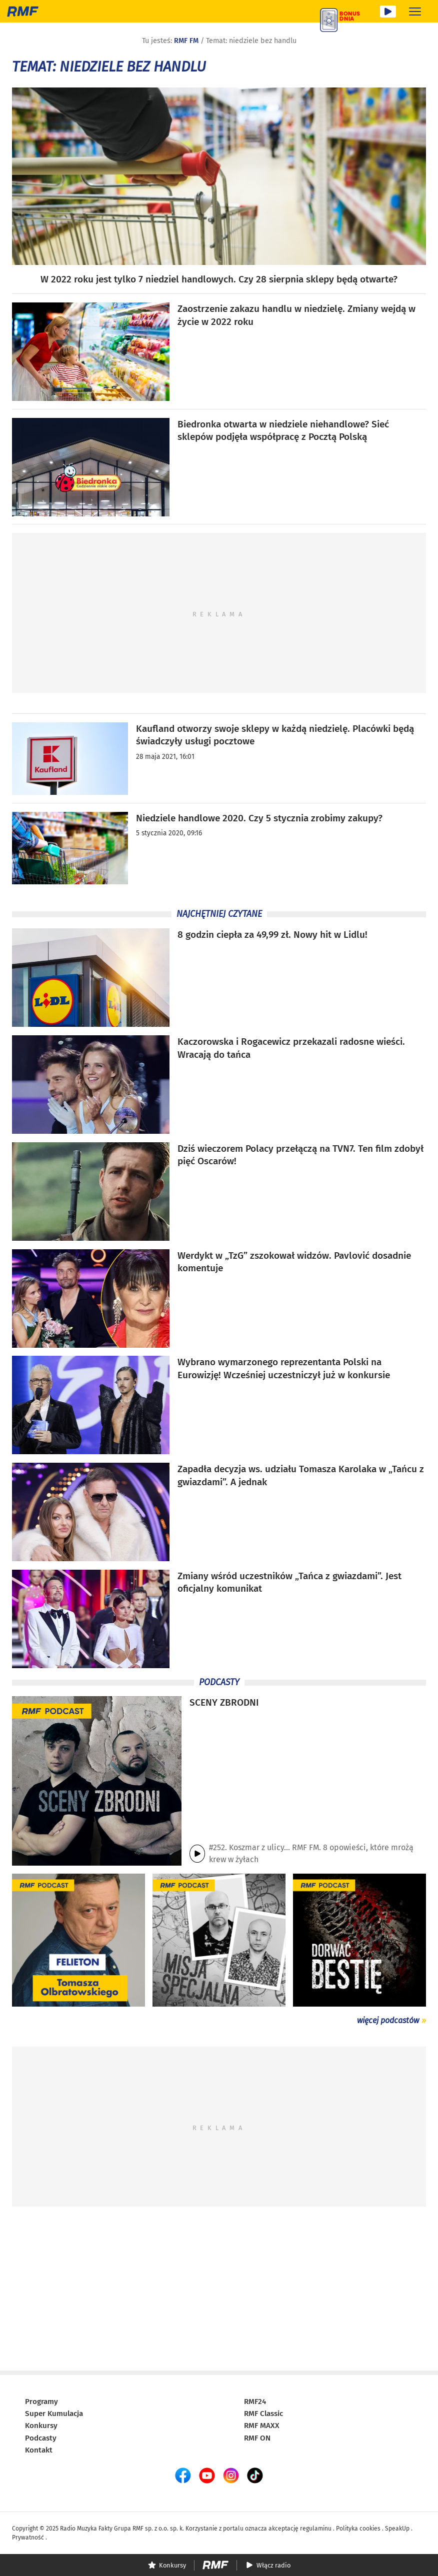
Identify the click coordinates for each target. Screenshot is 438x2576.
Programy (41, 2401)
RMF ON (257, 2438)
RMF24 (255, 2401)
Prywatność (28, 2537)
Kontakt (38, 2450)
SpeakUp (397, 2528)
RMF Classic (263, 2413)
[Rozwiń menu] (415, 11)
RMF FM (186, 40)
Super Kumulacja (54, 2413)
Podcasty (40, 2438)
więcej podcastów (388, 2020)
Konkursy (41, 2425)
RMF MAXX (262, 2425)
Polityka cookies (358, 2528)
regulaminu (316, 2528)
